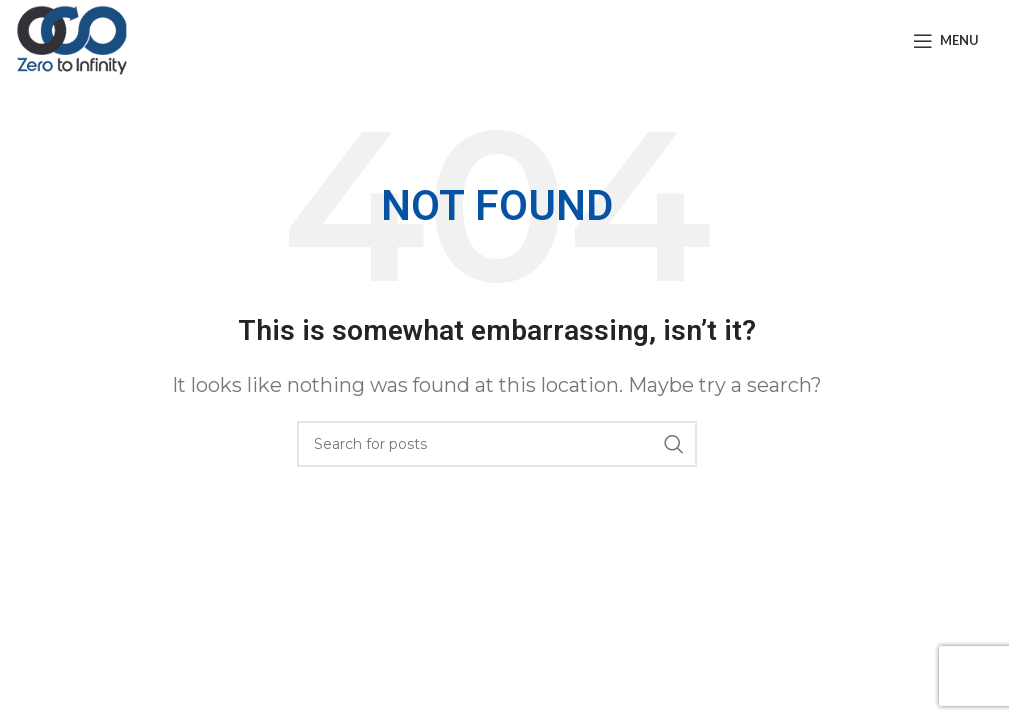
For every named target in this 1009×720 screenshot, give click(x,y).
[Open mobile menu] (946, 41)
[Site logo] (71, 39)
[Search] (497, 444)
